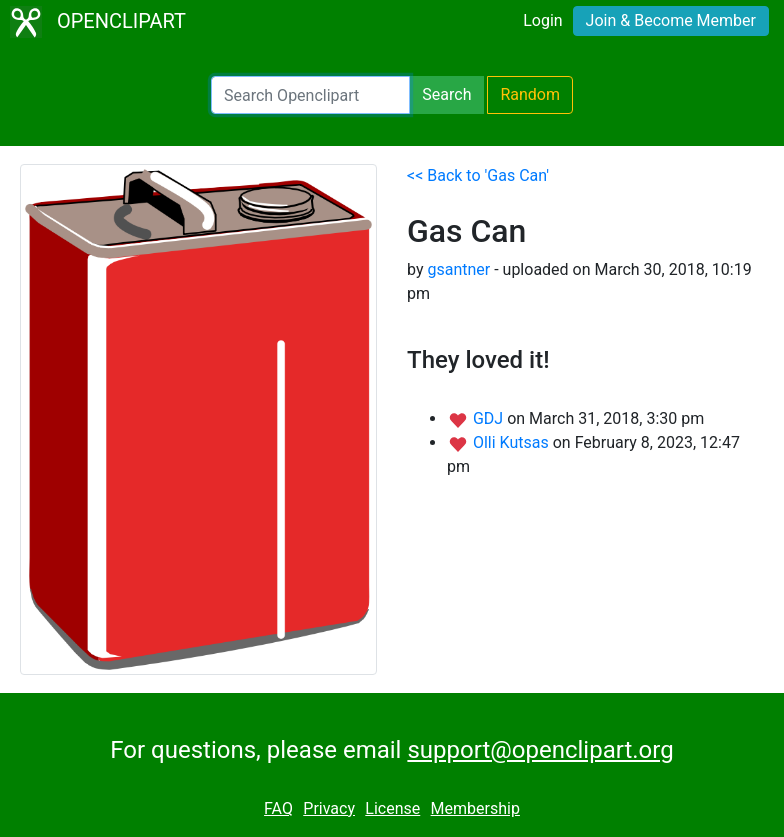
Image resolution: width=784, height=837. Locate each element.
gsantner (458, 269)
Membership (475, 808)
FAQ (278, 808)
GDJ (490, 418)
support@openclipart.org (540, 750)
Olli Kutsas (513, 442)
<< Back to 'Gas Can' (478, 175)
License (392, 808)
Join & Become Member (671, 20)
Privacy (329, 808)
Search (446, 94)
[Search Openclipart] (310, 95)
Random (530, 94)
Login (542, 20)
